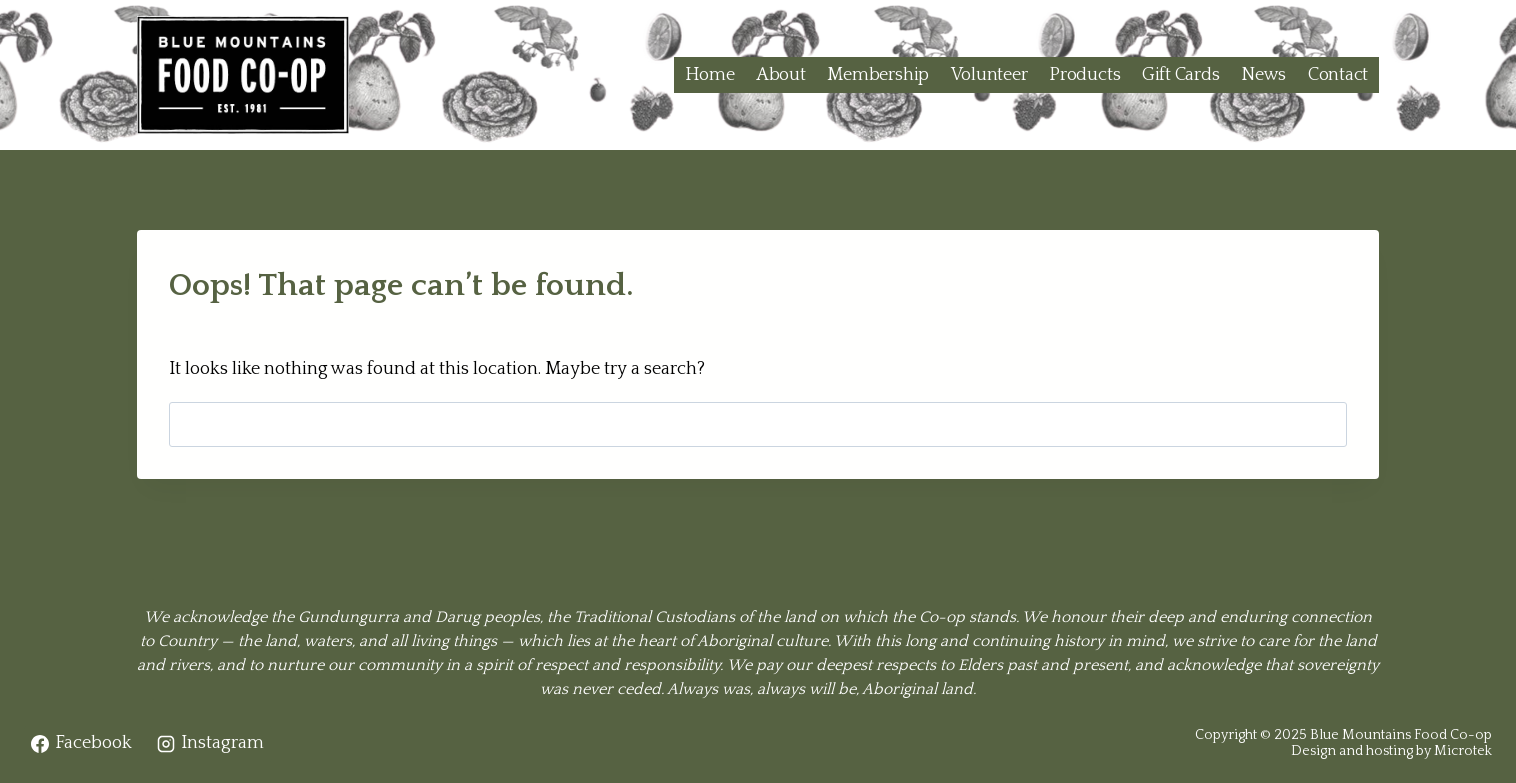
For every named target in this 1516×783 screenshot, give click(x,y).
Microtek (1463, 751)
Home (709, 75)
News (1263, 75)
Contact (1338, 75)
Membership (878, 75)
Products (1084, 75)
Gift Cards (1181, 75)
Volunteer (989, 75)
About (781, 75)
